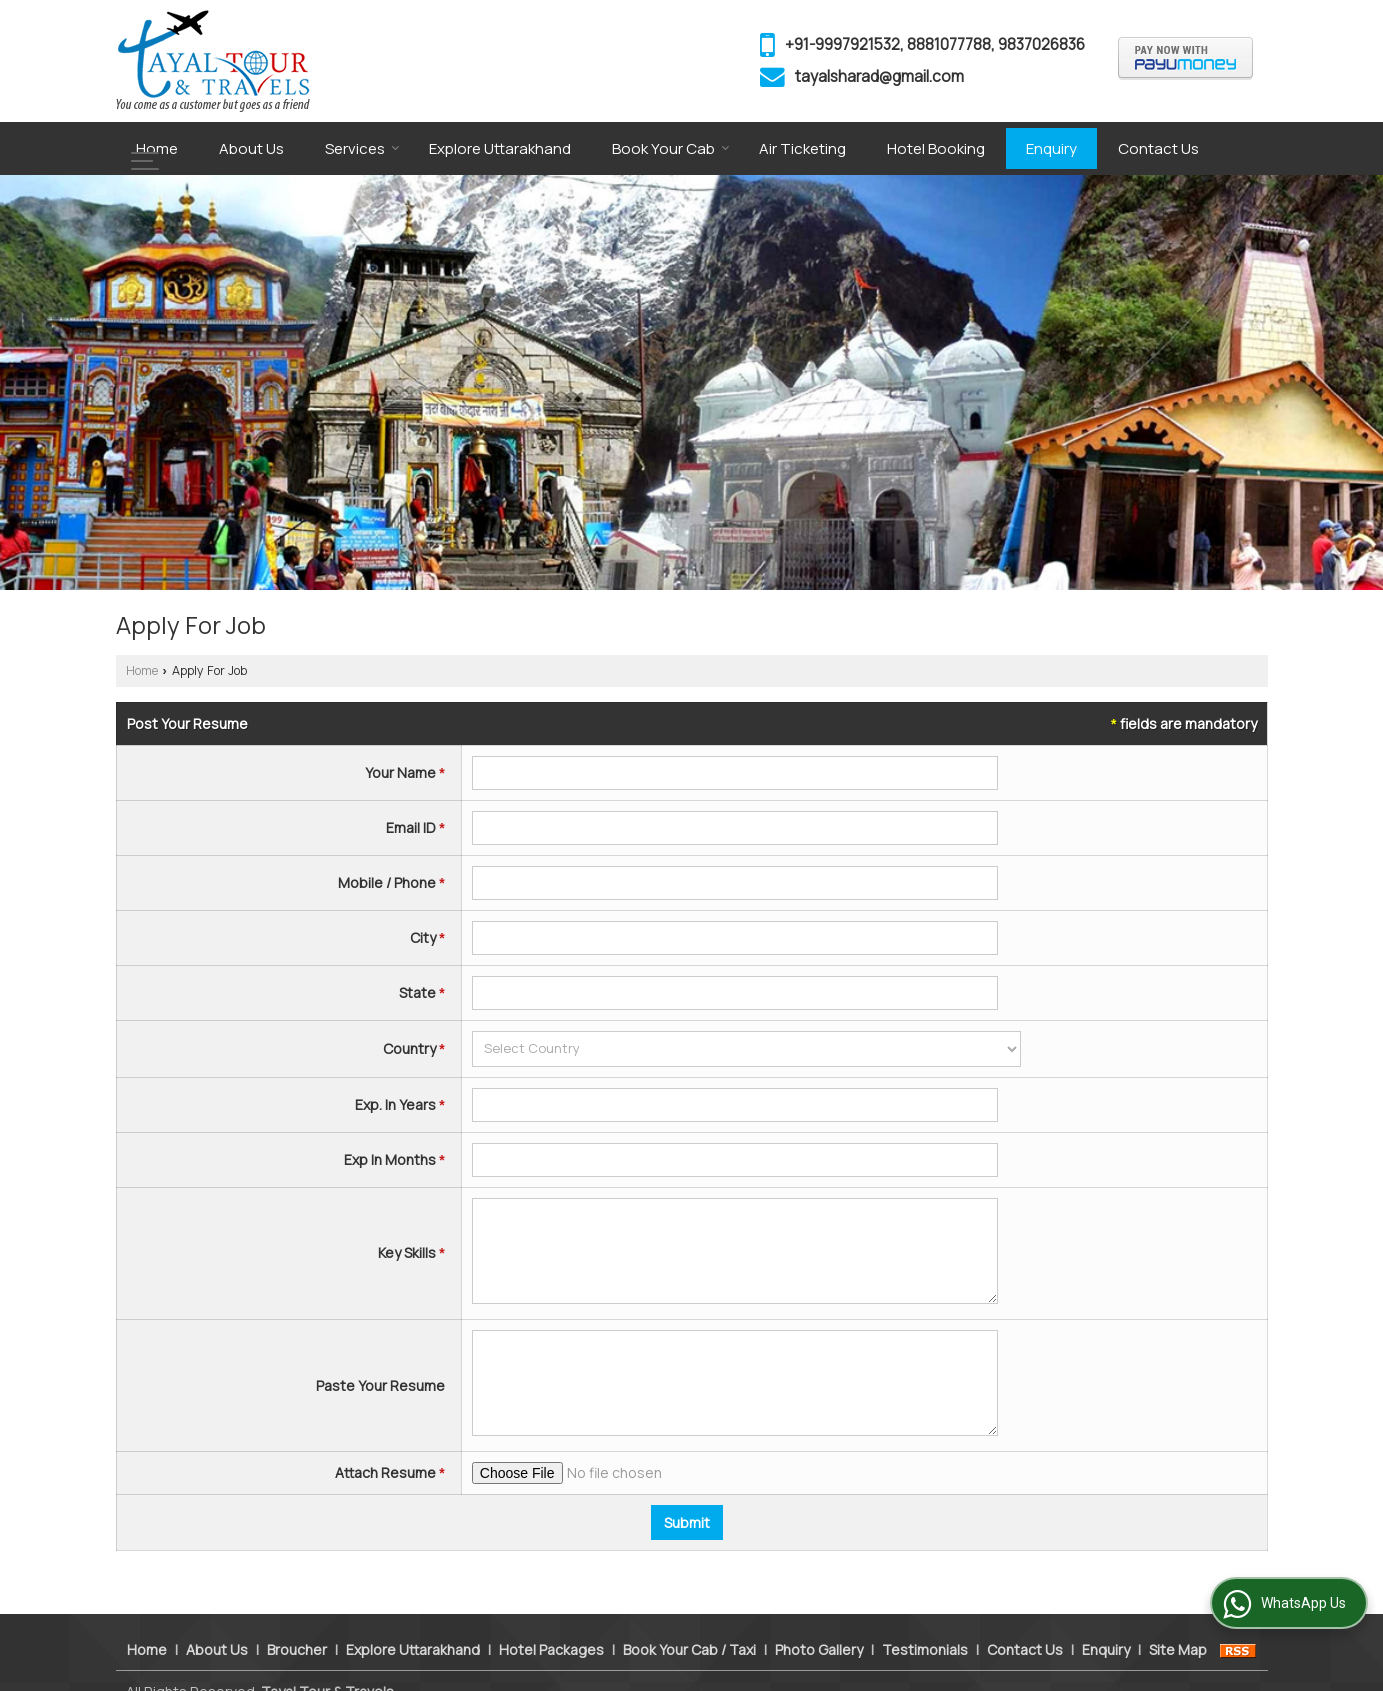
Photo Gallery (819, 1628)
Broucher (297, 1628)
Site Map (1178, 1628)
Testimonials (925, 1628)
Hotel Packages (551, 1628)
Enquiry (1051, 148)
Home (157, 148)
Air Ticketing (802, 148)
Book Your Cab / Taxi (689, 1628)
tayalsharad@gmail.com (879, 76)
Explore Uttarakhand (500, 148)
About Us (251, 148)
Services (362, 148)
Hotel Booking (936, 148)
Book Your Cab (671, 148)
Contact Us (1158, 148)
